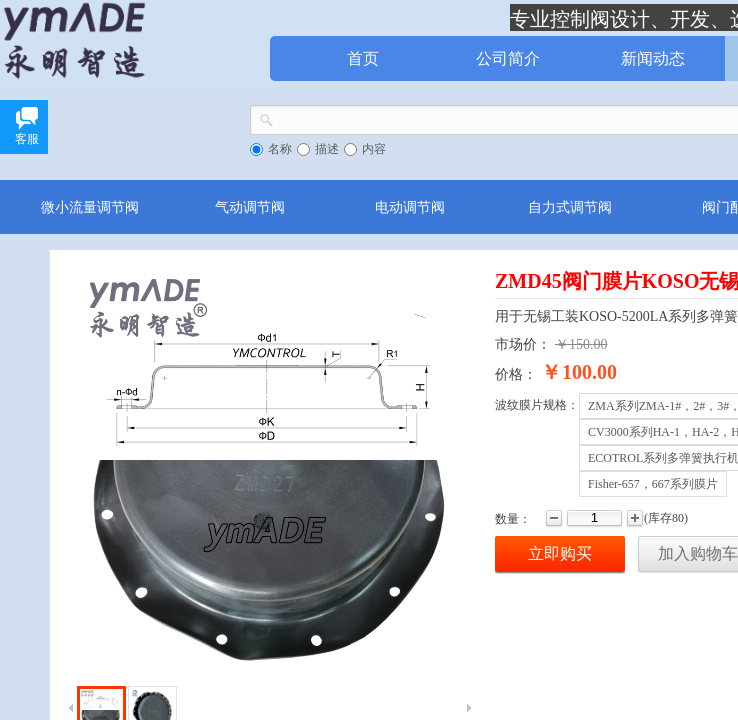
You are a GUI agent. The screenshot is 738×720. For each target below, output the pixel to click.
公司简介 (508, 58)
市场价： (523, 344)
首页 (363, 58)
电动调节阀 (410, 207)
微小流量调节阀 (90, 207)
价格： (516, 374)
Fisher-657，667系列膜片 (653, 484)
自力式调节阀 (570, 207)
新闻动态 (653, 58)
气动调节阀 (250, 207)
